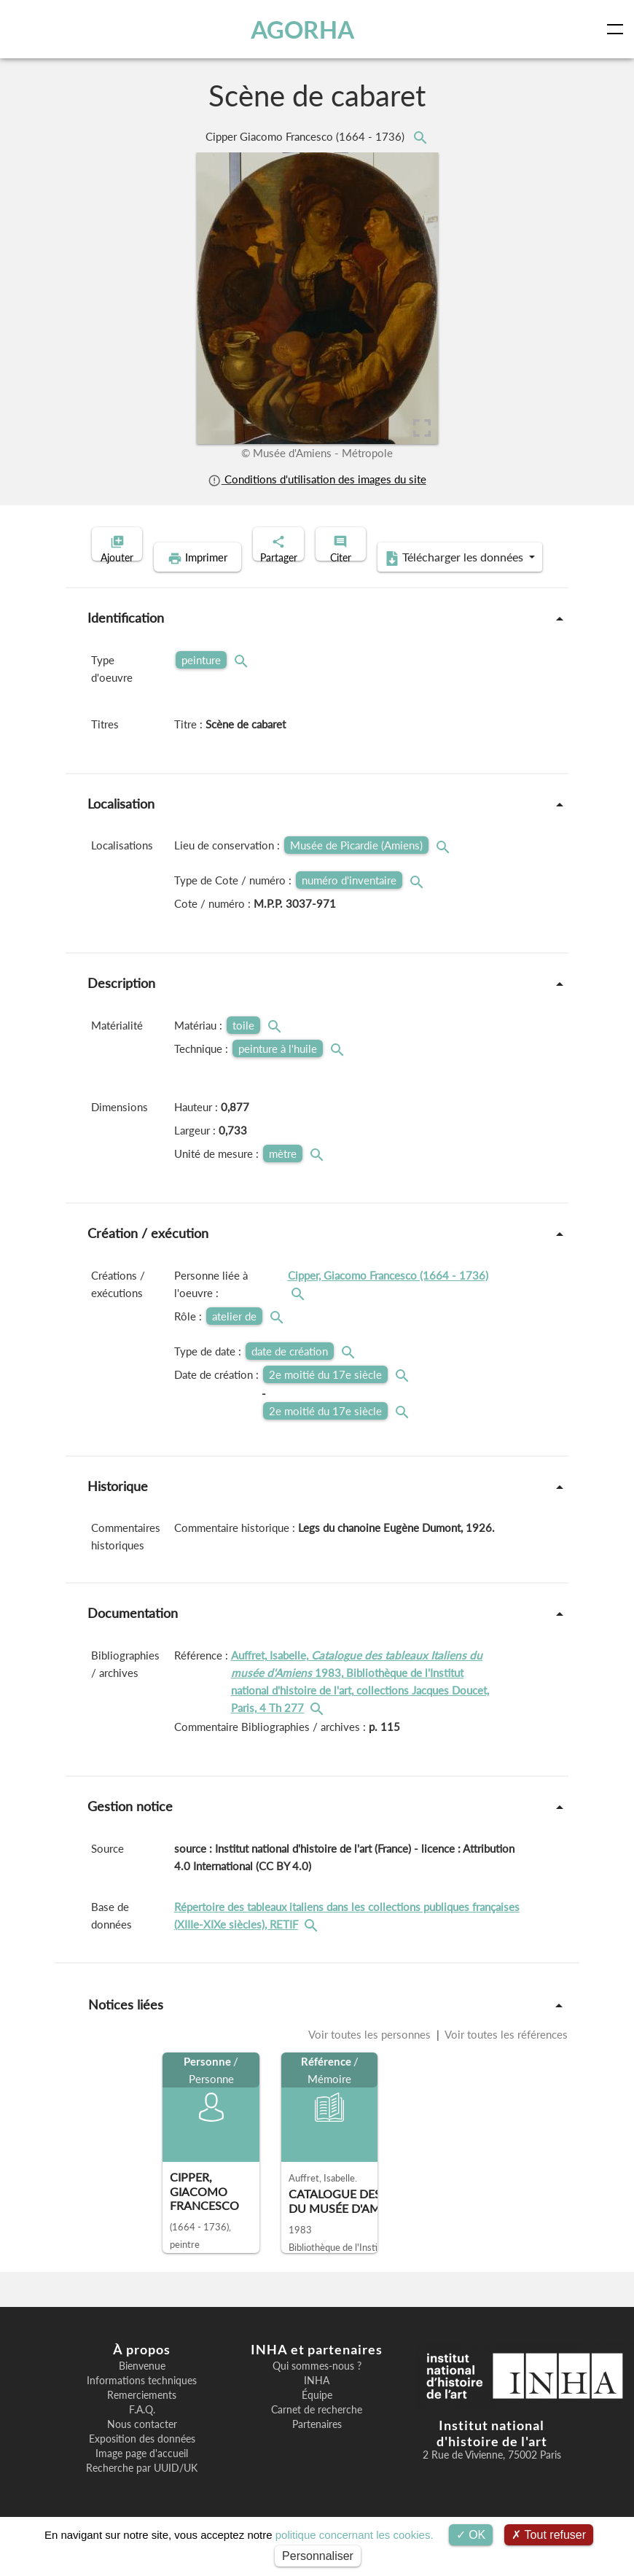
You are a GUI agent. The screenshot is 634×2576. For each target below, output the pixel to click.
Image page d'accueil (141, 2476)
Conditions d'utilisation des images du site (317, 479)
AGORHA (305, 29)
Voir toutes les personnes (371, 2056)
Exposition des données (142, 2461)
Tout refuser (549, 2535)
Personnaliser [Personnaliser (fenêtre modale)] (317, 2556)
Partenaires (317, 2447)
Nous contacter (142, 2447)
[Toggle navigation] (618, 29)
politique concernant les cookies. (354, 2535)
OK (471, 2535)
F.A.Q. (142, 2432)
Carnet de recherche (316, 2432)
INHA (316, 2403)
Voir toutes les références (505, 2056)
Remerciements (141, 2417)
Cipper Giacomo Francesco (306, 136)
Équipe (317, 2417)
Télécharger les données (411, 580)
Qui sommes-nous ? (317, 2388)
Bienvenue (142, 2388)
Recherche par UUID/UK (141, 2490)
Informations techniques (142, 2403)
